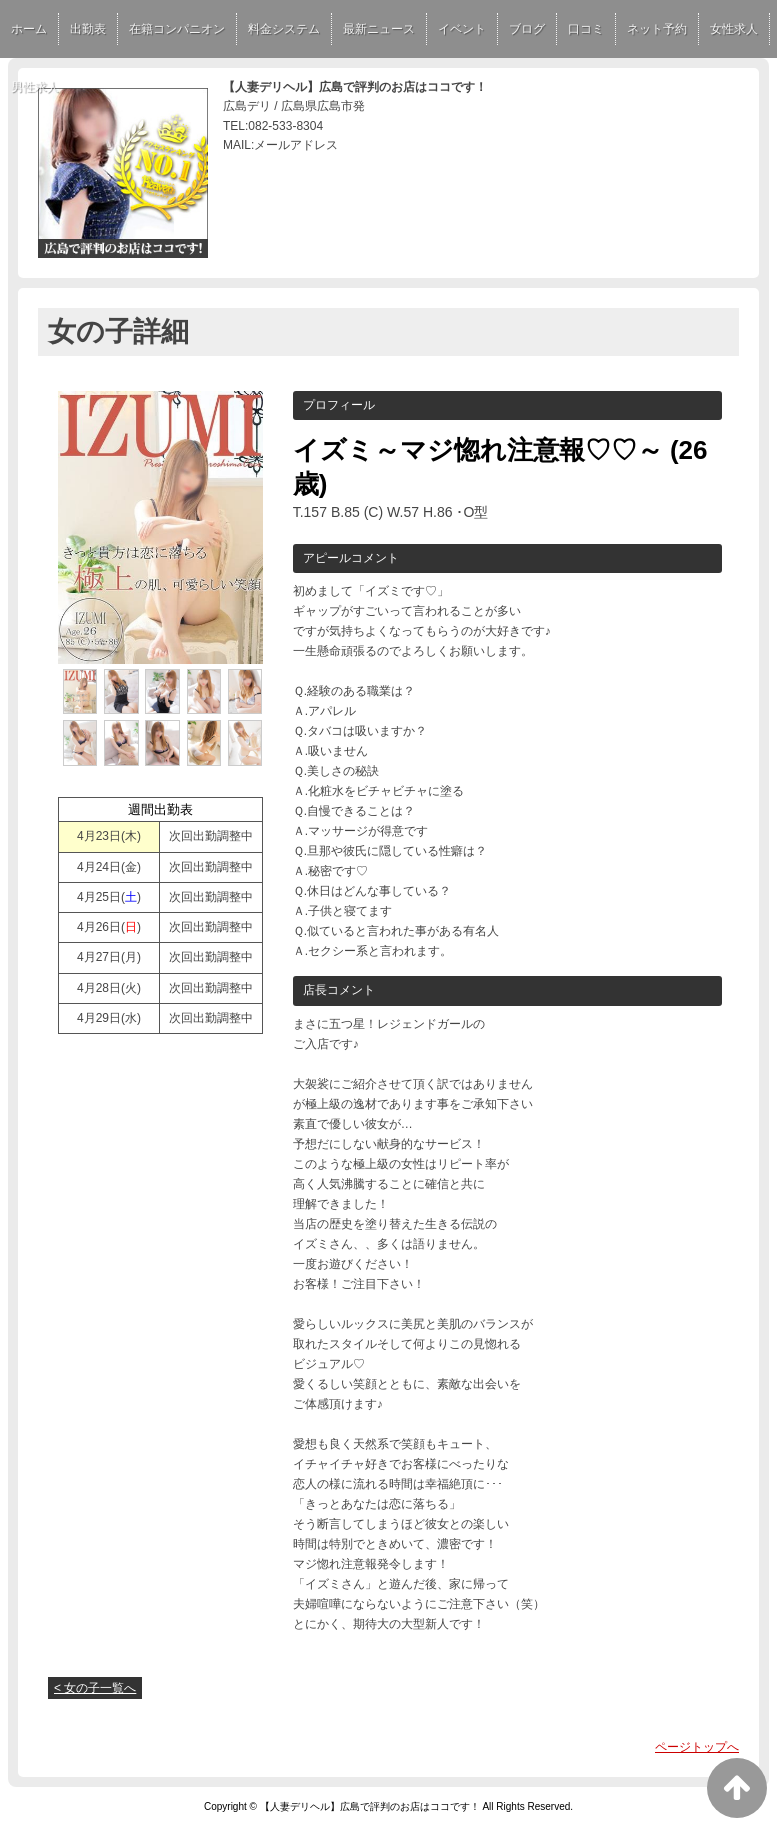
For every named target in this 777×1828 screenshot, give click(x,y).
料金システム (284, 29)
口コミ (586, 29)
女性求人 (734, 29)
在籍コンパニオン (177, 29)
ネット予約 (657, 29)
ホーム (29, 29)
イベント (462, 29)
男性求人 (35, 87)
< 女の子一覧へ (95, 1688)
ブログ (527, 29)
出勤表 (88, 29)
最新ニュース (379, 29)
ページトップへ (697, 1747)
